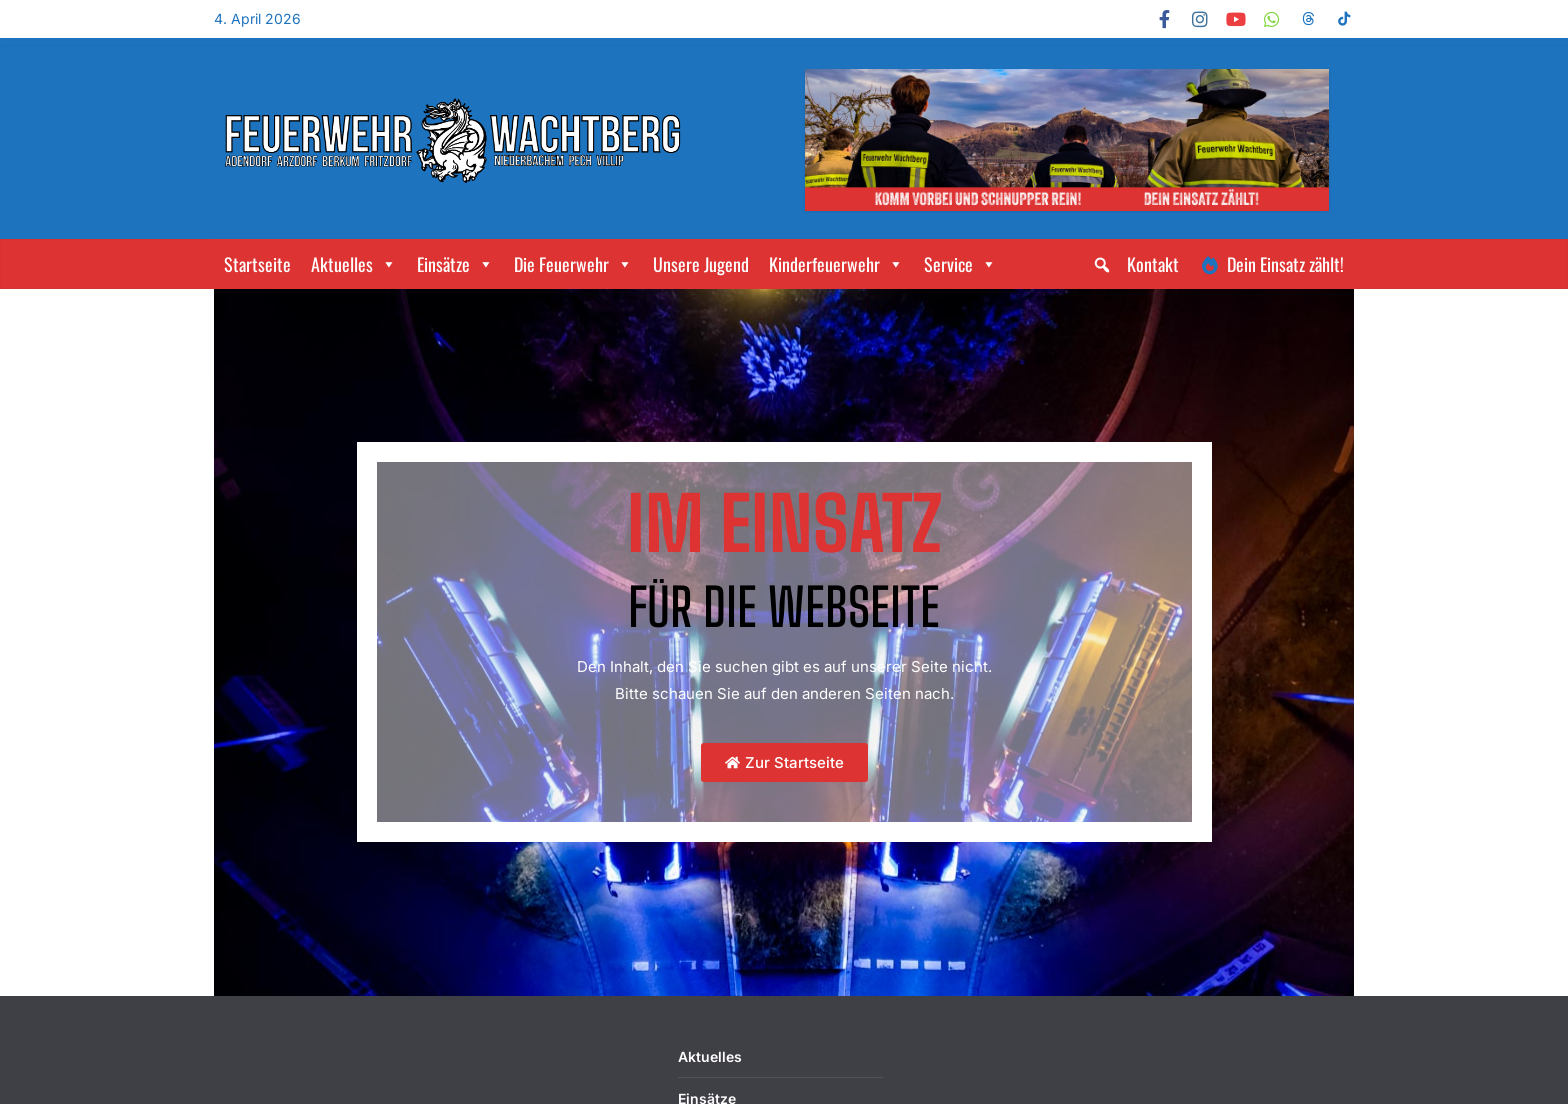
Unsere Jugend (701, 264)
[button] (1102, 265)
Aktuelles (354, 264)
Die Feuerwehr (573, 264)
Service (960, 264)
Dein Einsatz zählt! (1285, 264)
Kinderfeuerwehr (836, 264)
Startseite (257, 264)
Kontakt (1153, 264)
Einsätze (455, 264)
